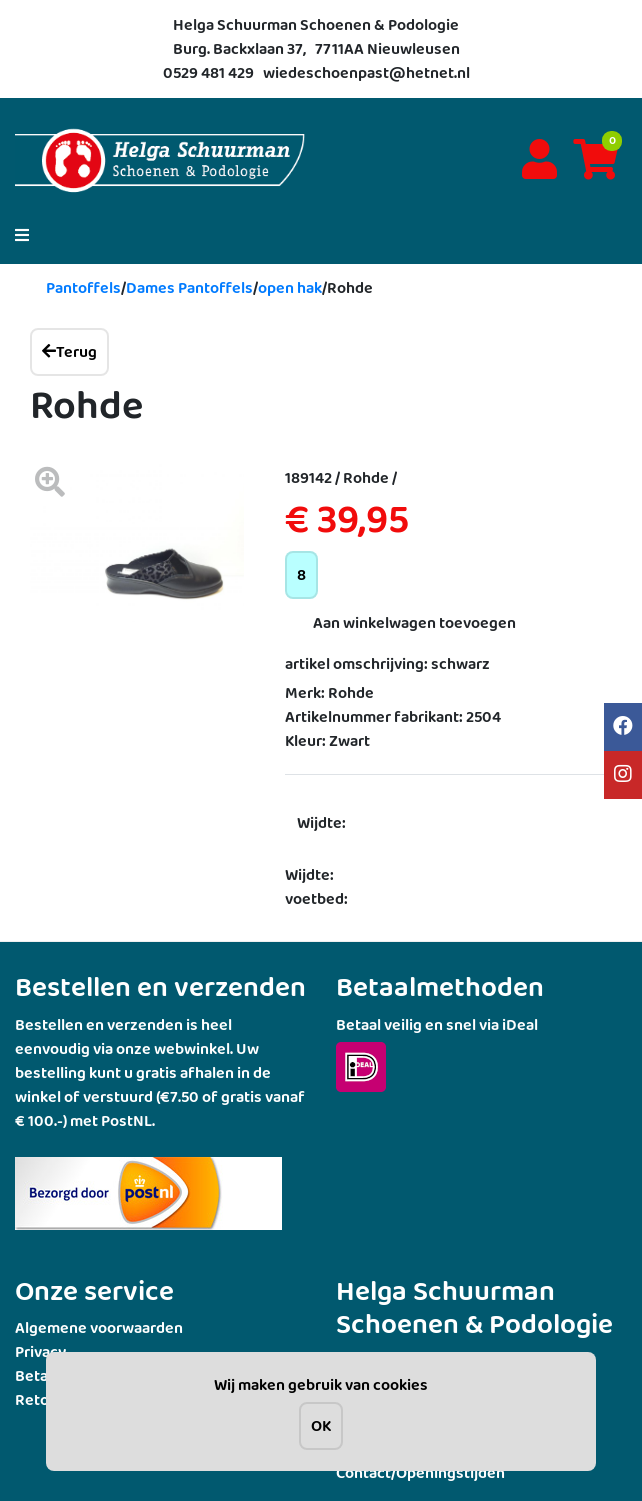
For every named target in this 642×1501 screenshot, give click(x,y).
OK (321, 1425)
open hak (290, 287)
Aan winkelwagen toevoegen (414, 622)
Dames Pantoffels (189, 287)
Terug (69, 351)
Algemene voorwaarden (99, 1327)
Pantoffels (83, 287)
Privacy (40, 1351)
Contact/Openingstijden (420, 1472)
